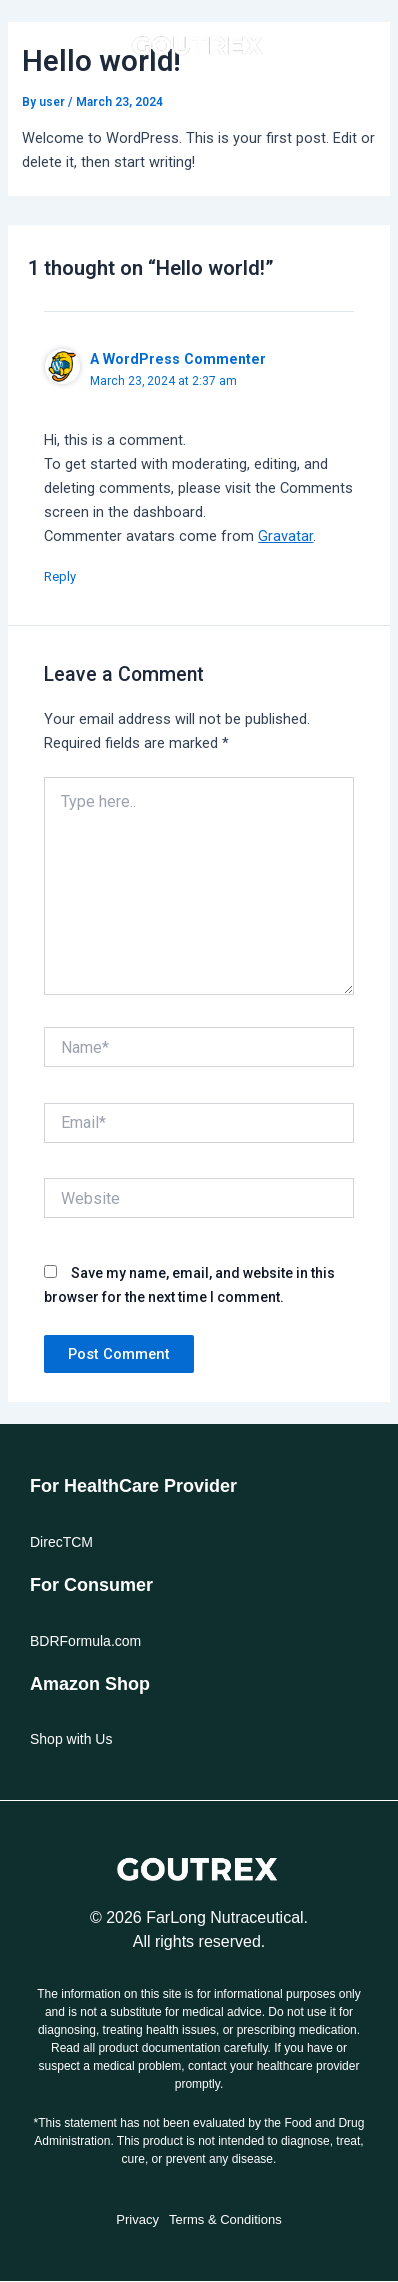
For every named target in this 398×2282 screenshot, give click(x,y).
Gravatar (285, 536)
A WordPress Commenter (178, 359)
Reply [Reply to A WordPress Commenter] (60, 576)
